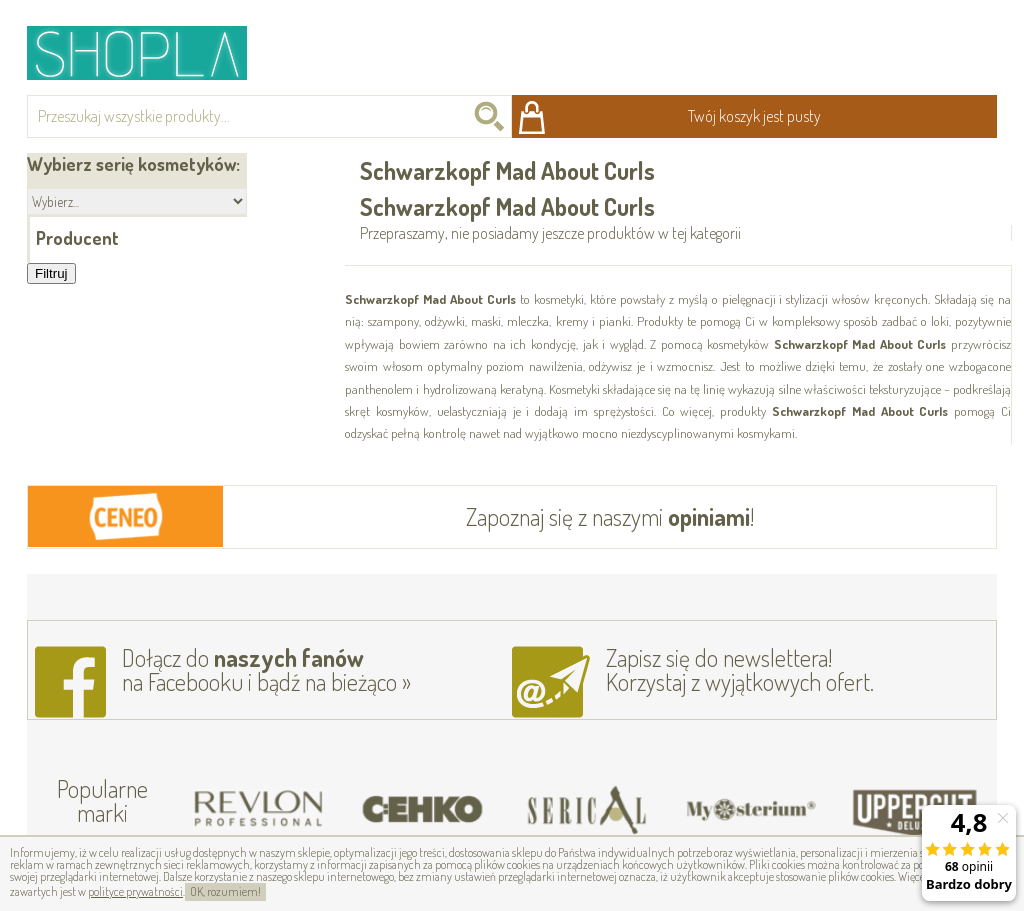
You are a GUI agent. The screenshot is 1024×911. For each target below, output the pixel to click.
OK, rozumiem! (225, 891)
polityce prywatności (135, 891)
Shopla (150, 52)
